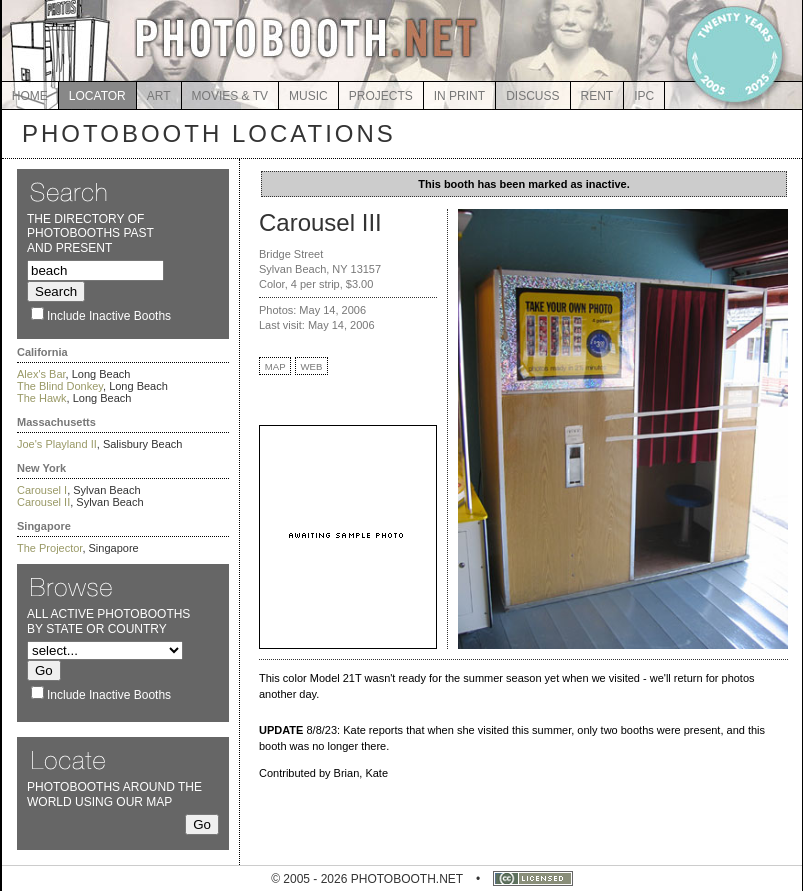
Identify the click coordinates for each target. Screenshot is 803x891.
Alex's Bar (41, 374)
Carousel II (43, 502)
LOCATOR (97, 96)
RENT (597, 96)
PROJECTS (381, 96)
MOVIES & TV (230, 96)
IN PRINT (459, 96)
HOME (30, 96)
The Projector (49, 548)
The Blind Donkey (60, 386)
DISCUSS (532, 96)
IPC (644, 96)
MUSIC (308, 96)
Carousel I (42, 490)
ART (159, 96)
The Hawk (42, 398)
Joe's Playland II (57, 444)
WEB (312, 366)
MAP (275, 366)
